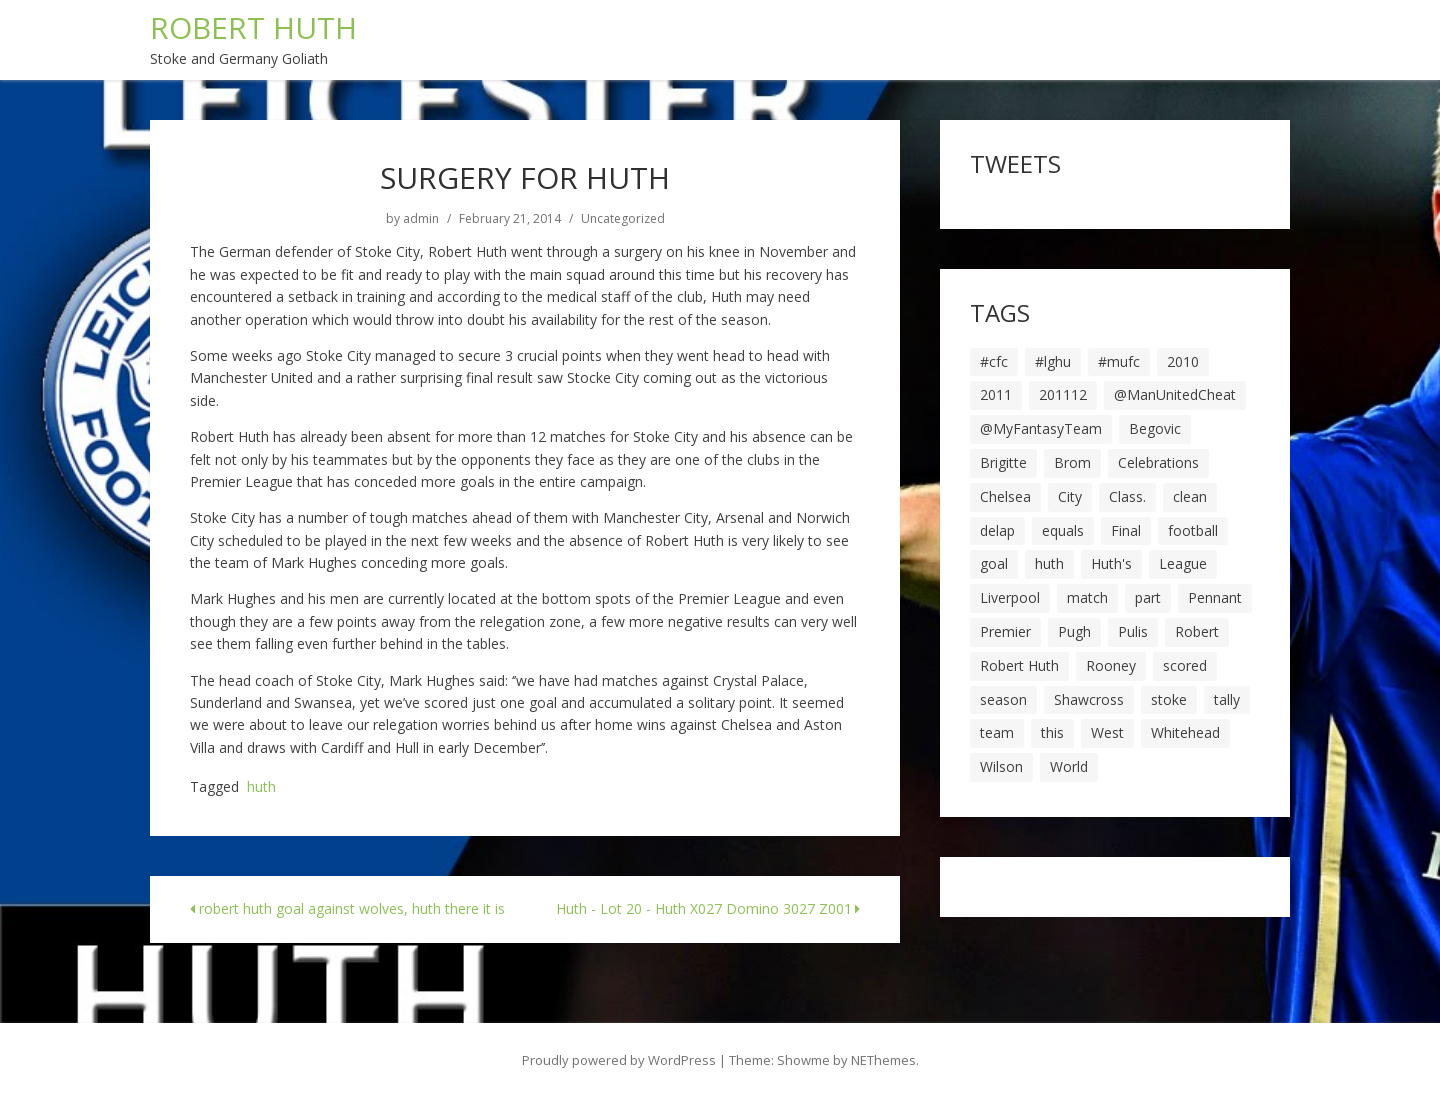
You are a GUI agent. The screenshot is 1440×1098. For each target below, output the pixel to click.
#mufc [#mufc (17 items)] (1119, 361)
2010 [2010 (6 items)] (1183, 361)
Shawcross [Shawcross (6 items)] (1089, 699)
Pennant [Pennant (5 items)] (1215, 597)
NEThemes (883, 1060)
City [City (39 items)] (1070, 496)
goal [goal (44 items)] (994, 563)
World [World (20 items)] (1069, 766)
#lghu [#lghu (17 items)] (1053, 361)
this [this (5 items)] (1052, 732)
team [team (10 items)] (997, 732)
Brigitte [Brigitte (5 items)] (1003, 462)
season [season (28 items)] (1003, 699)
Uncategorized (623, 219)
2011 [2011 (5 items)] (996, 394)
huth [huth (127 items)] (1049, 563)
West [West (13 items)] (1107, 732)
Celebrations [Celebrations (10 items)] (1158, 462)
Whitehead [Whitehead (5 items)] (1185, 732)
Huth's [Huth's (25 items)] (1111, 563)
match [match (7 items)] (1087, 597)
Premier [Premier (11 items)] (1005, 631)
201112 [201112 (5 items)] (1063, 394)
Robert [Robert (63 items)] (1197, 631)
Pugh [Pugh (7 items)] (1074, 631)
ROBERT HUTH (253, 27)
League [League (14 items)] (1183, 563)
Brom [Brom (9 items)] (1072, 462)
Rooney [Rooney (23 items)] (1111, 665)
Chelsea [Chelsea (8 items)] (1005, 496)
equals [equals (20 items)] (1063, 530)
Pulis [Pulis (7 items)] (1133, 631)
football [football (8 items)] (1193, 530)
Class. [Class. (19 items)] (1127, 496)
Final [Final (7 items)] (1126, 530)
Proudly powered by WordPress (619, 1060)
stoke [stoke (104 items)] (1169, 699)
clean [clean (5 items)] (1190, 496)
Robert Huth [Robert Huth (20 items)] (1019, 665)
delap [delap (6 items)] (997, 530)
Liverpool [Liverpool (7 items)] (1010, 597)
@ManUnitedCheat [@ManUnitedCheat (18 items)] (1175, 394)
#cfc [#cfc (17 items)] (994, 361)
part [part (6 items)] (1148, 597)
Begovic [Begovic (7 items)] (1155, 428)
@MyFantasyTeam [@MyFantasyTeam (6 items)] (1041, 428)
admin (421, 219)
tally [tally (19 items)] (1227, 699)
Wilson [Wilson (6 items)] (1001, 766)
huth (261, 787)
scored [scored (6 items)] (1185, 665)
